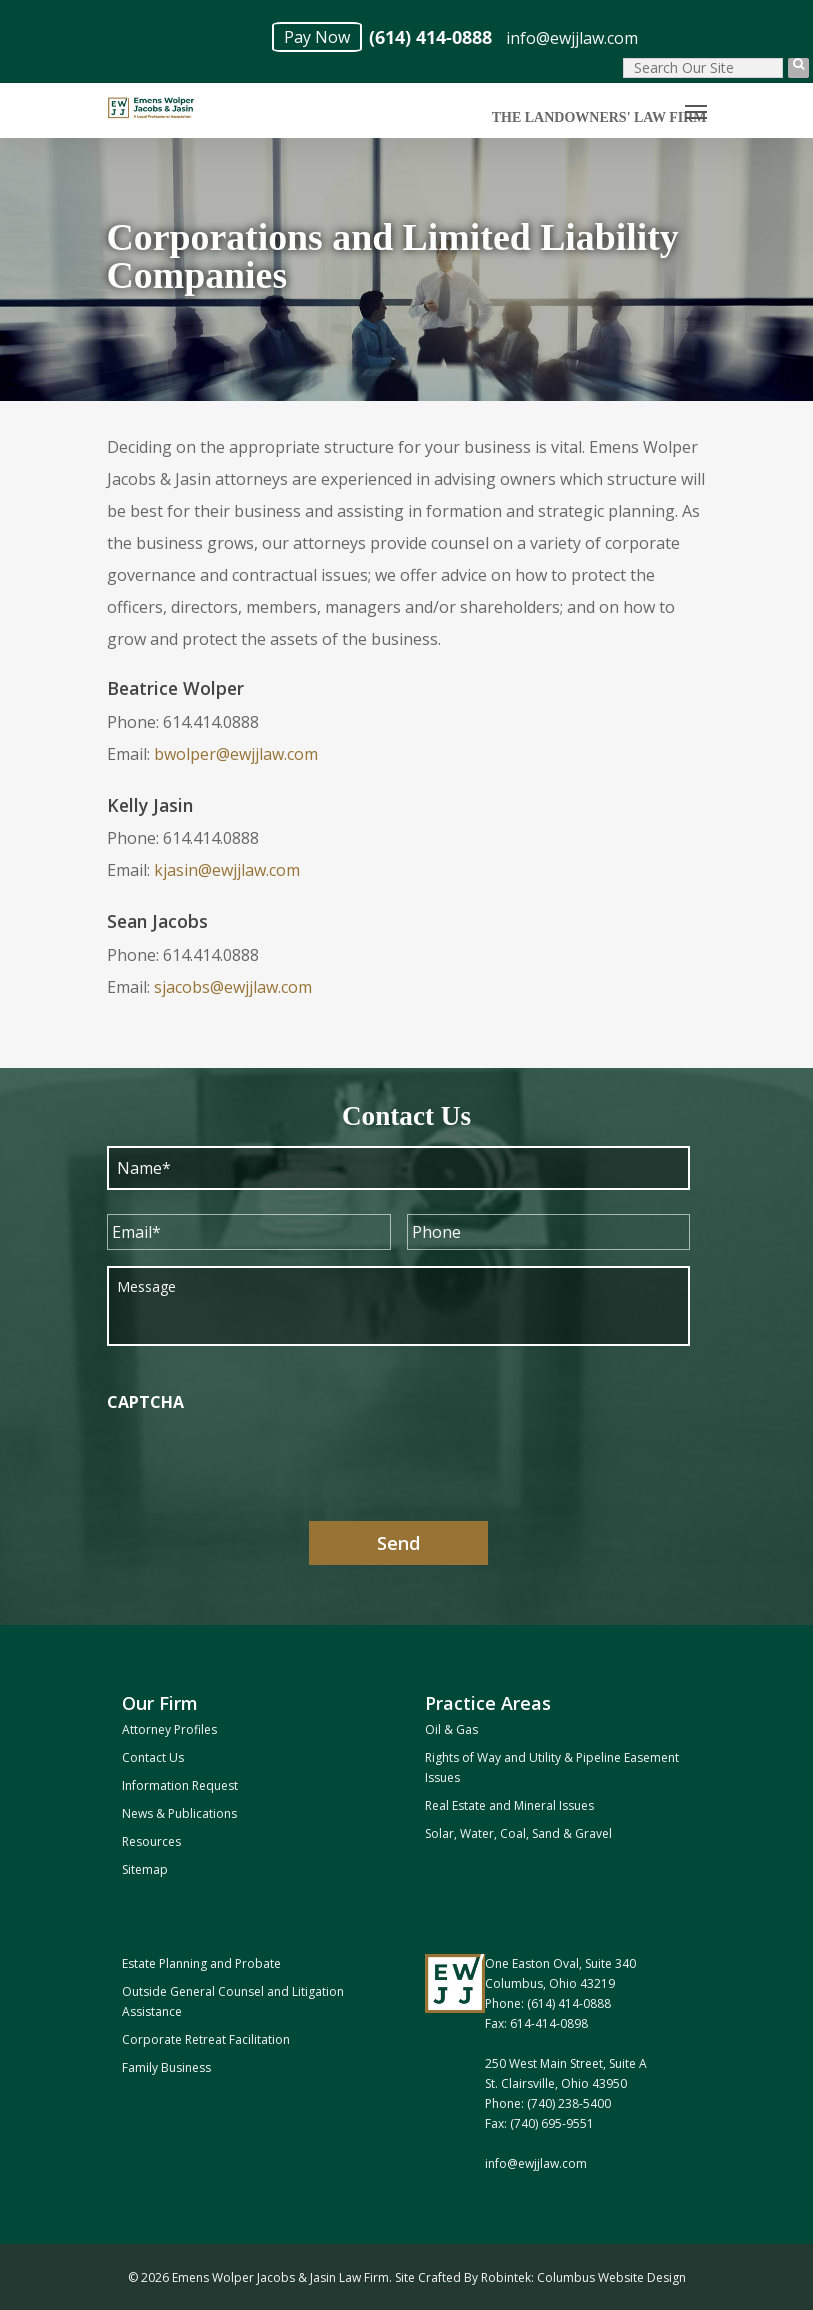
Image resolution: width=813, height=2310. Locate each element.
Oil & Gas (451, 1729)
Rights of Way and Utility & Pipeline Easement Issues (552, 1767)
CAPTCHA (145, 1402)
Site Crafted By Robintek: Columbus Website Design (540, 2277)
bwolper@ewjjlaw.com (236, 754)
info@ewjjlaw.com (572, 38)
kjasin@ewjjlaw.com (227, 870)
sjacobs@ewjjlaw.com (233, 987)
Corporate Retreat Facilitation (206, 2039)
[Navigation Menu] (696, 111)
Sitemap (145, 1869)
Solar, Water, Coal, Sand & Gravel (518, 1833)
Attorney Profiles (169, 1729)
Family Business (166, 2067)
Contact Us (153, 1757)
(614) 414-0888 (430, 37)
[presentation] (259, 1466)
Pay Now (317, 37)
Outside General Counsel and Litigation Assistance (233, 2001)
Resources (151, 1841)
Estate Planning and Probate (201, 1963)
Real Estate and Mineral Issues (509, 1805)
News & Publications (179, 1813)
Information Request (180, 1785)
